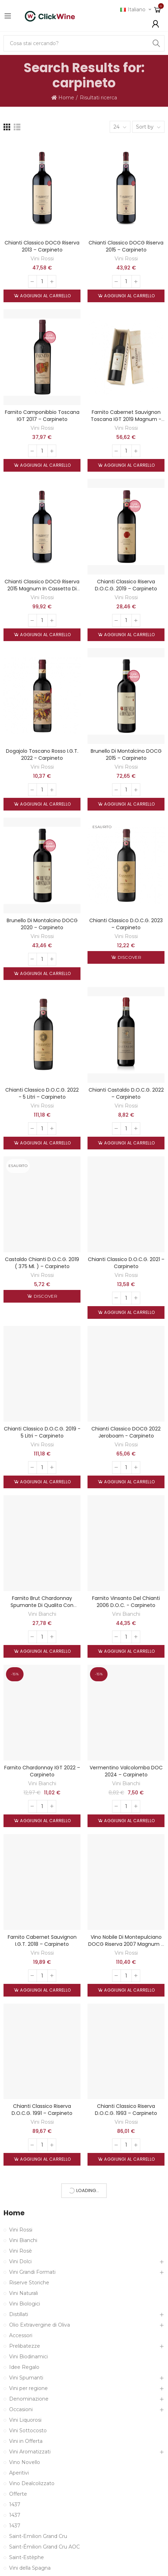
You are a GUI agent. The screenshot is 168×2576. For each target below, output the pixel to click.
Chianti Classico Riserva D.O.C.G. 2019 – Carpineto (126, 585)
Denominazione (29, 2399)
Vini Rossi (42, 258)
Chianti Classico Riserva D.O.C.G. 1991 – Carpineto (42, 2110)
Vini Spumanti (26, 2378)
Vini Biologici (24, 2304)
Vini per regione (28, 2388)
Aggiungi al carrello (45, 296)
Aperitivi (19, 2473)
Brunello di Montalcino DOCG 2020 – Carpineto (42, 924)
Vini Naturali (23, 2293)
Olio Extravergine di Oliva (39, 2325)
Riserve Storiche (29, 2282)
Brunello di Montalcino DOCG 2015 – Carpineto (126, 754)
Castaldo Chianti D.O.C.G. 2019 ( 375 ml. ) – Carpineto (42, 1263)
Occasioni (21, 2409)
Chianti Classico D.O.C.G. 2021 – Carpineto (126, 1263)
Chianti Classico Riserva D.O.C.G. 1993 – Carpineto (126, 2110)
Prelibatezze (24, 2346)
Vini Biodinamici (28, 2356)
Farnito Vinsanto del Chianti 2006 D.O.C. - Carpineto (126, 1602)
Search (156, 43)
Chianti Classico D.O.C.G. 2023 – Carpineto (126, 924)
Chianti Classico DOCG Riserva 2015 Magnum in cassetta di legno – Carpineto (42, 588)
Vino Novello (24, 2462)
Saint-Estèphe (26, 2557)
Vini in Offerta (26, 2441)
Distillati (18, 2314)
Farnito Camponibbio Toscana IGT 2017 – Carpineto (42, 416)
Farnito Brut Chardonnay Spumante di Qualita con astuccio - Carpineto (42, 1605)
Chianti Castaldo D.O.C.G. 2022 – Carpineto (126, 1093)
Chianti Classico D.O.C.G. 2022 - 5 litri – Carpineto (42, 1093)
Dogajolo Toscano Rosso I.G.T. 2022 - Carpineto (42, 754)
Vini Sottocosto (28, 2430)
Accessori (20, 2335)
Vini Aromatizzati (30, 2451)
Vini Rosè (20, 2251)
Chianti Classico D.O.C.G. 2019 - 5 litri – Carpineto (42, 1432)
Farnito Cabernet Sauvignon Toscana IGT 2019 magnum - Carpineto (126, 419)
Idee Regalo (24, 2367)
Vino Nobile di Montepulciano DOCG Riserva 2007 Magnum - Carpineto (126, 1944)
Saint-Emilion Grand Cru (38, 2536)
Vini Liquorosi (25, 2420)
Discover (128, 957)
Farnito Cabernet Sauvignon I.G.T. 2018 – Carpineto (42, 1940)
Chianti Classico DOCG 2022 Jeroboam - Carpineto (126, 1432)
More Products (84, 2190)
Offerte (18, 2494)
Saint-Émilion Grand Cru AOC (44, 2547)
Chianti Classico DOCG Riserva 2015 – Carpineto (126, 246)
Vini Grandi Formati (32, 2272)
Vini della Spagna (30, 2568)
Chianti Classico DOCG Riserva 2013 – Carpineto (42, 246)
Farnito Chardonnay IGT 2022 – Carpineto (42, 1771)
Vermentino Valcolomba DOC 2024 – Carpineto (126, 1771)
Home (14, 2213)
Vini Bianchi (42, 1614)
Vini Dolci (20, 2261)
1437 (14, 2504)
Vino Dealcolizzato (31, 2483)
